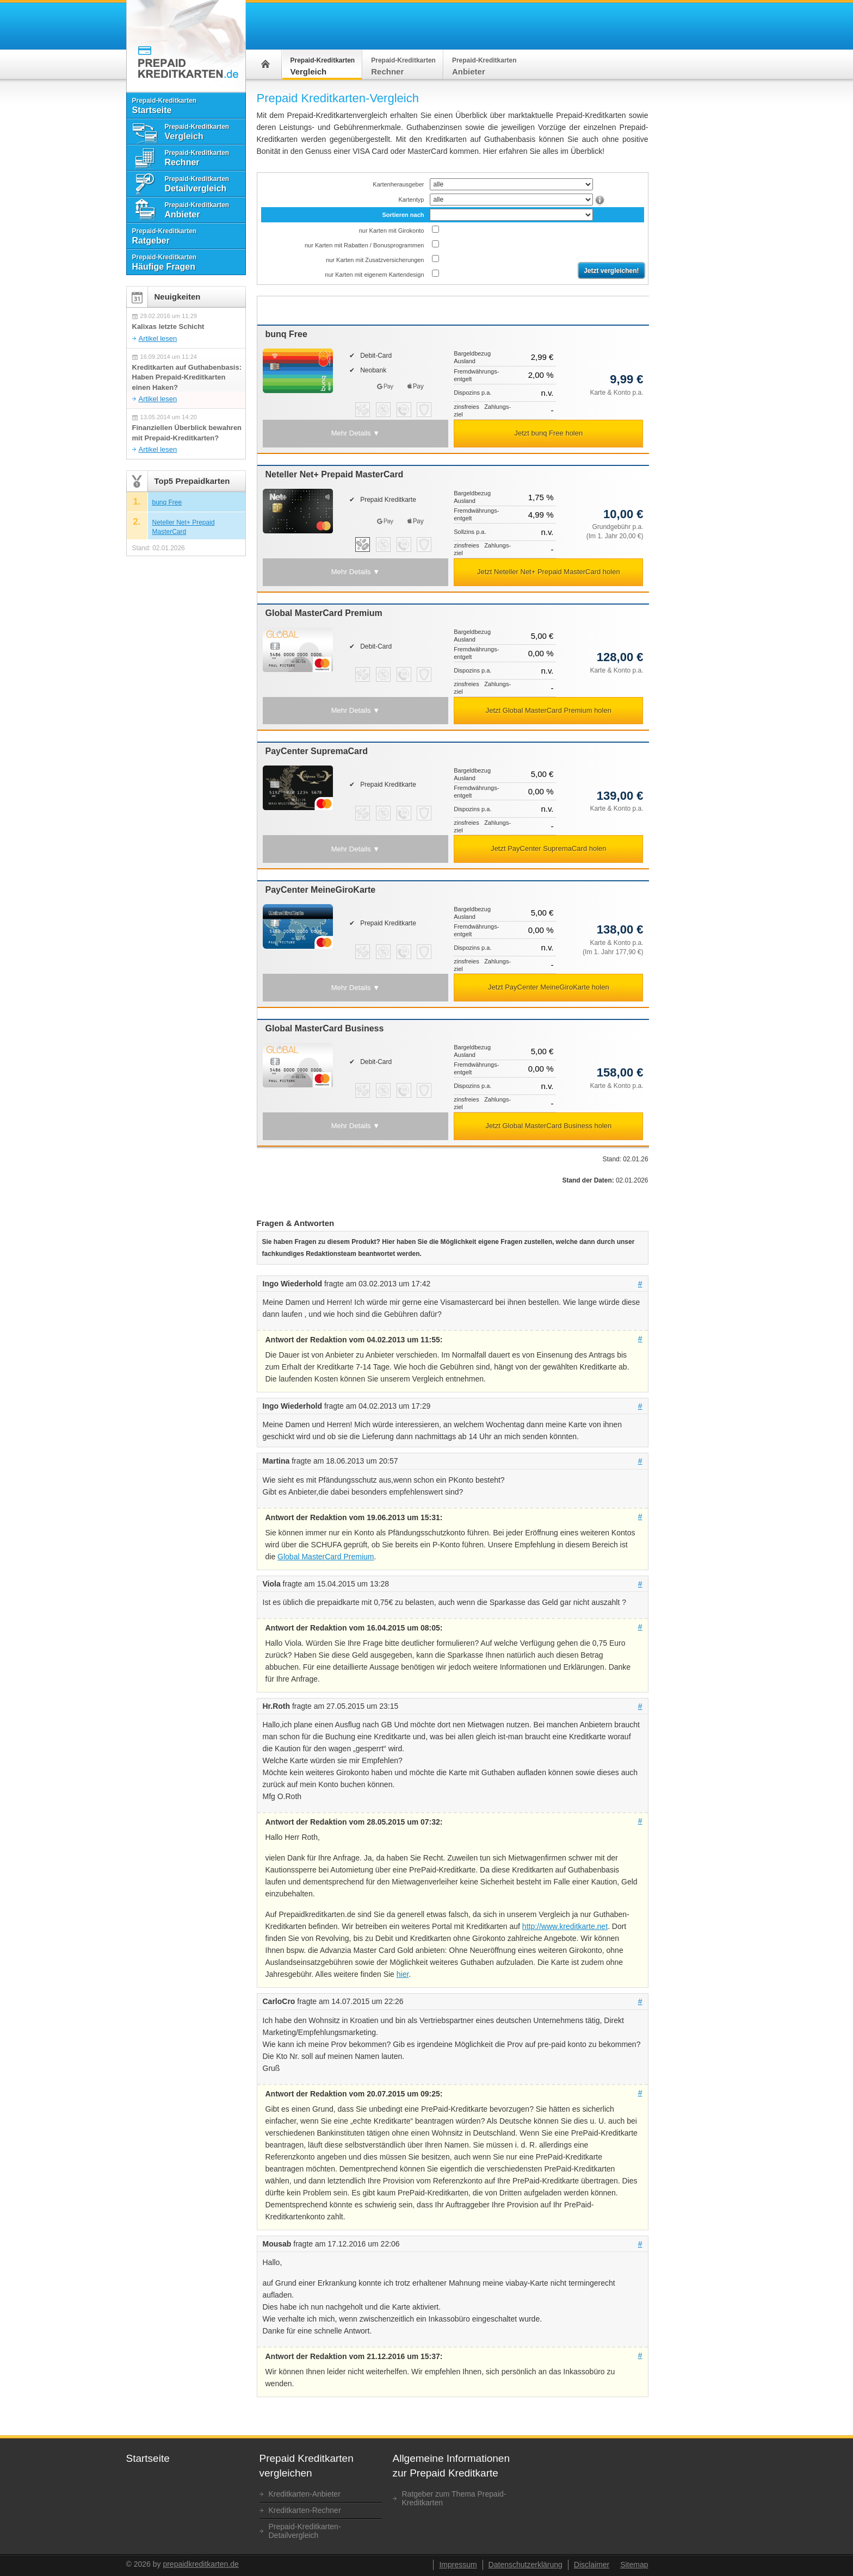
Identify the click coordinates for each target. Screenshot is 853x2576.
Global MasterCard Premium (325, 1556)
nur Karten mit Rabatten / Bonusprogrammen (364, 245)
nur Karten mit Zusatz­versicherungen (375, 260)
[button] (548, 433)
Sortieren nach (403, 214)
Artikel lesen (158, 338)
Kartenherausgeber (398, 184)
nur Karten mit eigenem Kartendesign (374, 274)
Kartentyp (411, 199)
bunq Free (167, 502)
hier (403, 1974)
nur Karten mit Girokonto (391, 230)
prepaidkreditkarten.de (200, 2564)
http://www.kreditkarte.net (565, 1926)
